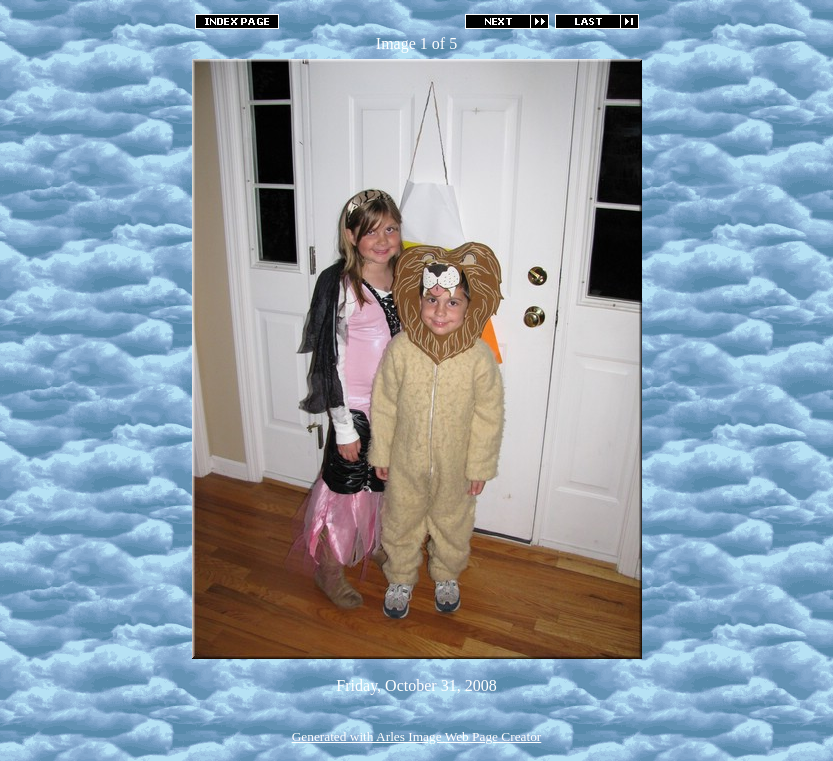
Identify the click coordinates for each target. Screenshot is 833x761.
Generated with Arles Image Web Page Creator (417, 736)
